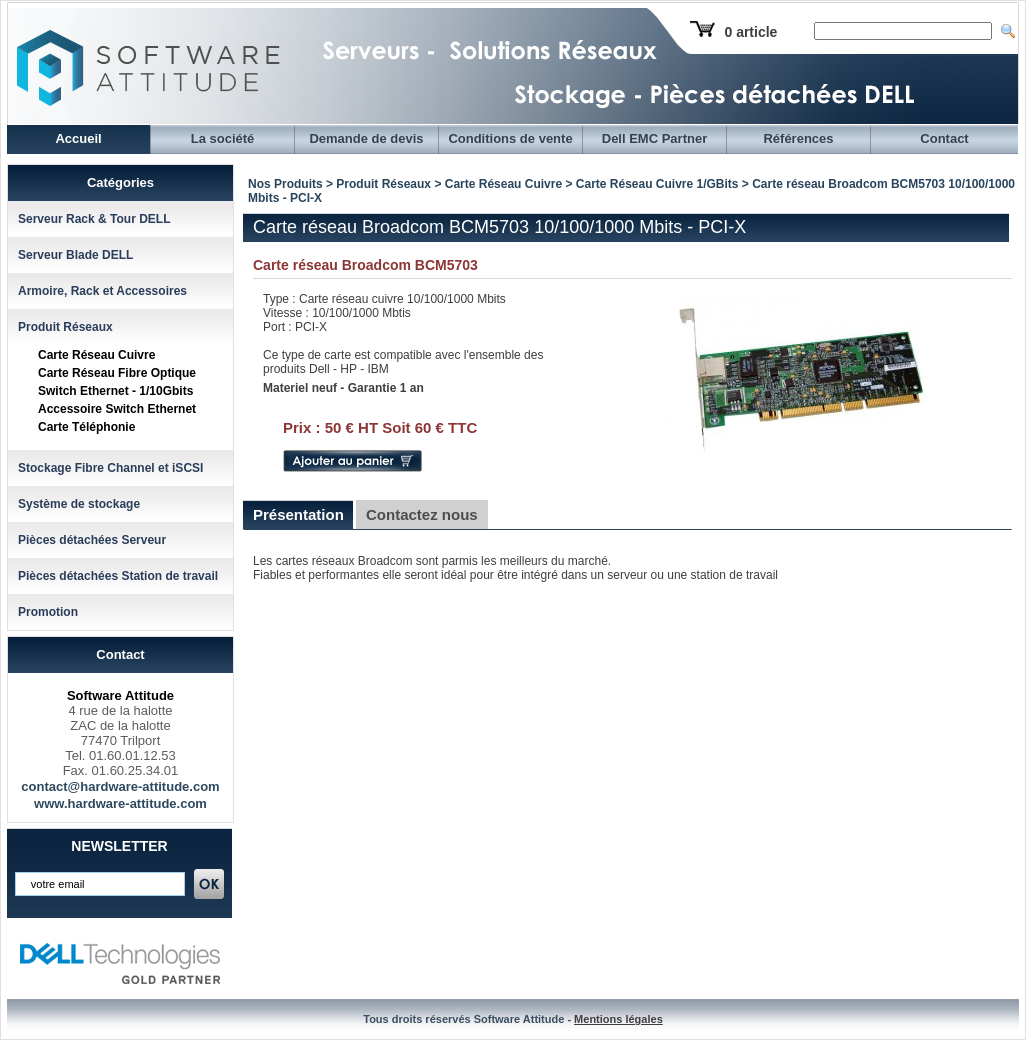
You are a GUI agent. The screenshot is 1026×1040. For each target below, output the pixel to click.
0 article (750, 32)
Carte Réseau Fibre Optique (117, 373)
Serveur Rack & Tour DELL (94, 219)
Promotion (48, 612)
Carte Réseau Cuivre (96, 355)
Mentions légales (618, 1019)
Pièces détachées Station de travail (118, 576)
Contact (944, 138)
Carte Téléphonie (86, 427)
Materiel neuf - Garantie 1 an (343, 388)
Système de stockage (79, 504)
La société (223, 138)
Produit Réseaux (65, 327)
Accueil (78, 138)
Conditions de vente (510, 138)
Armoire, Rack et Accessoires (102, 291)
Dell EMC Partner (654, 138)
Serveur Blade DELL (75, 255)
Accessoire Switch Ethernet (117, 409)
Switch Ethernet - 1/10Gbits (115, 391)
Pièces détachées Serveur (92, 540)
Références (798, 138)
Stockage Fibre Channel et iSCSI (110, 468)
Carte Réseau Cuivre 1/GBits (657, 184)
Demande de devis (366, 138)
